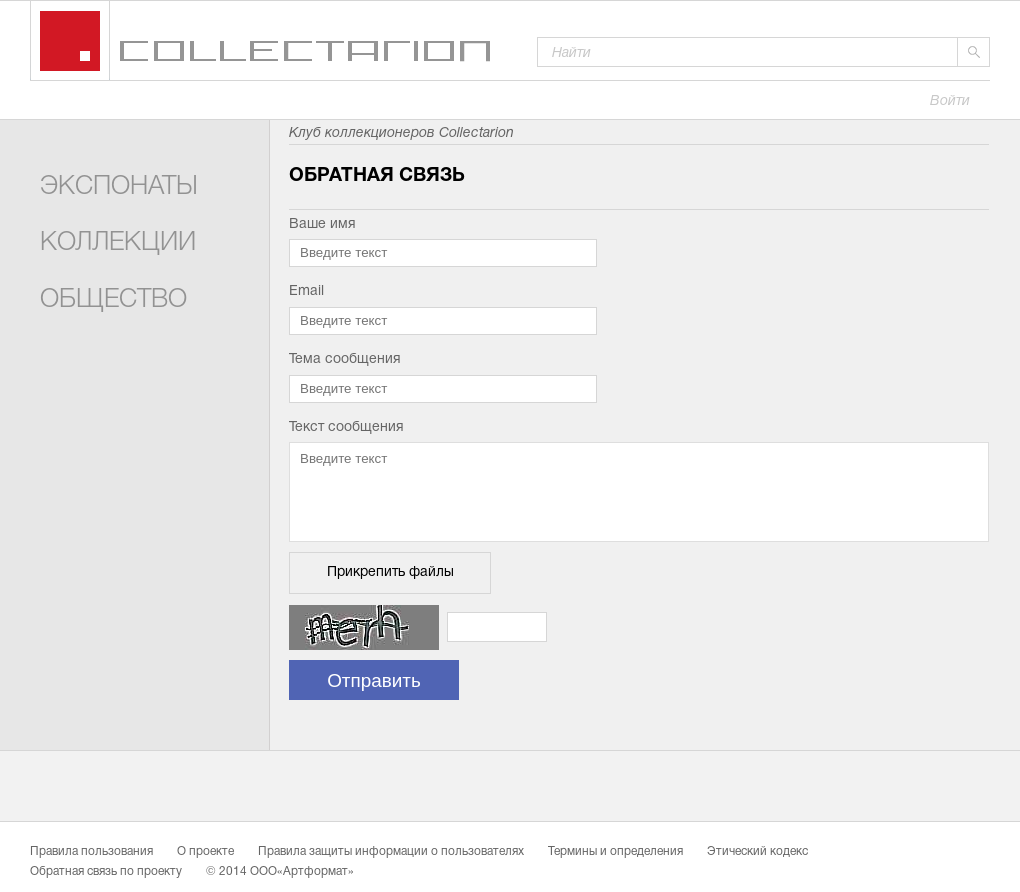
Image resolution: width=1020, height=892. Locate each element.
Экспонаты (119, 187)
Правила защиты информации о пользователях (391, 852)
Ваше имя (322, 224)
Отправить (374, 680)
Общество (113, 300)
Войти (950, 101)
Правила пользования (91, 852)
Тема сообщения (345, 359)
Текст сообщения (346, 427)
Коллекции (118, 243)
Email (306, 291)
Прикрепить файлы (390, 572)
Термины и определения (615, 852)
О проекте (205, 852)
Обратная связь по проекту (106, 872)
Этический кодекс (757, 852)
